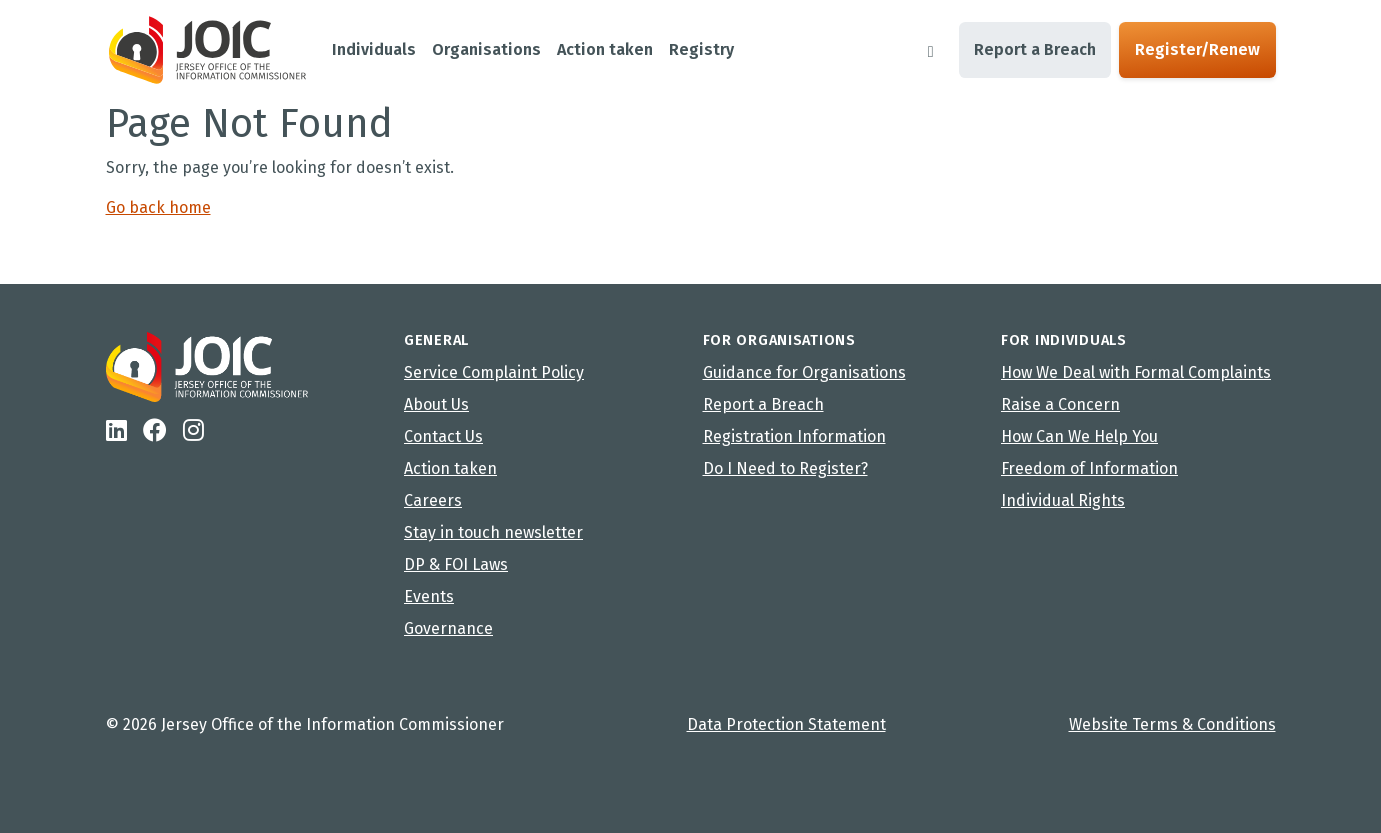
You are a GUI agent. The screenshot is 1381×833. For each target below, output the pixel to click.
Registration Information (794, 436)
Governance (448, 628)
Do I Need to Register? (785, 468)
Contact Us (443, 436)
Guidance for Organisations (804, 372)
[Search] (931, 50)
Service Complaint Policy (494, 372)
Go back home (158, 207)
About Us (436, 404)
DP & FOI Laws (456, 564)
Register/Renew (1197, 49)
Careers (433, 500)
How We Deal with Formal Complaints (1136, 372)
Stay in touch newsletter (493, 532)
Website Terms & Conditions (1172, 724)
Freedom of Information (1089, 468)
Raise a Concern (1060, 404)
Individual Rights (1063, 500)
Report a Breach (1035, 49)
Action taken (450, 468)
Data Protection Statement (786, 724)
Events (429, 596)
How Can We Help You (1079, 436)
